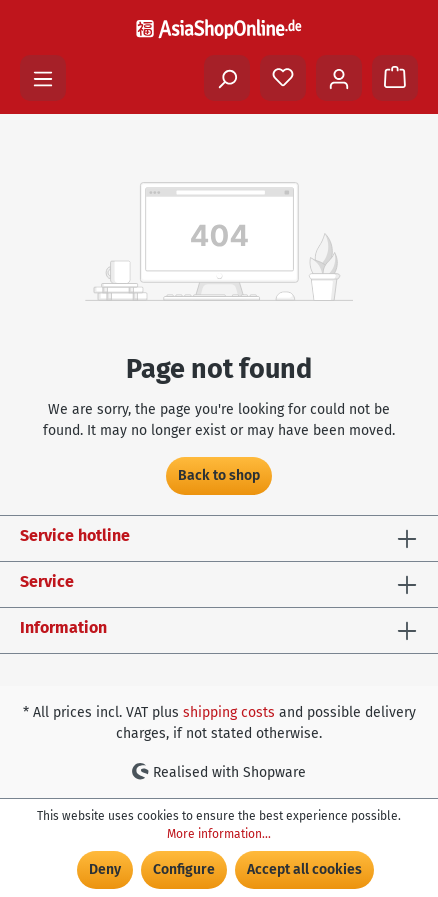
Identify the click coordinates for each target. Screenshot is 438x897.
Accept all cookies (304, 869)
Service (47, 581)
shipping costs (229, 712)
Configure (184, 869)
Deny (105, 869)
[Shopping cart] (395, 78)
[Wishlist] (283, 78)
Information (63, 627)
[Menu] (43, 78)
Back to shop (219, 475)
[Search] (227, 78)
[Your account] (339, 78)
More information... (219, 834)
